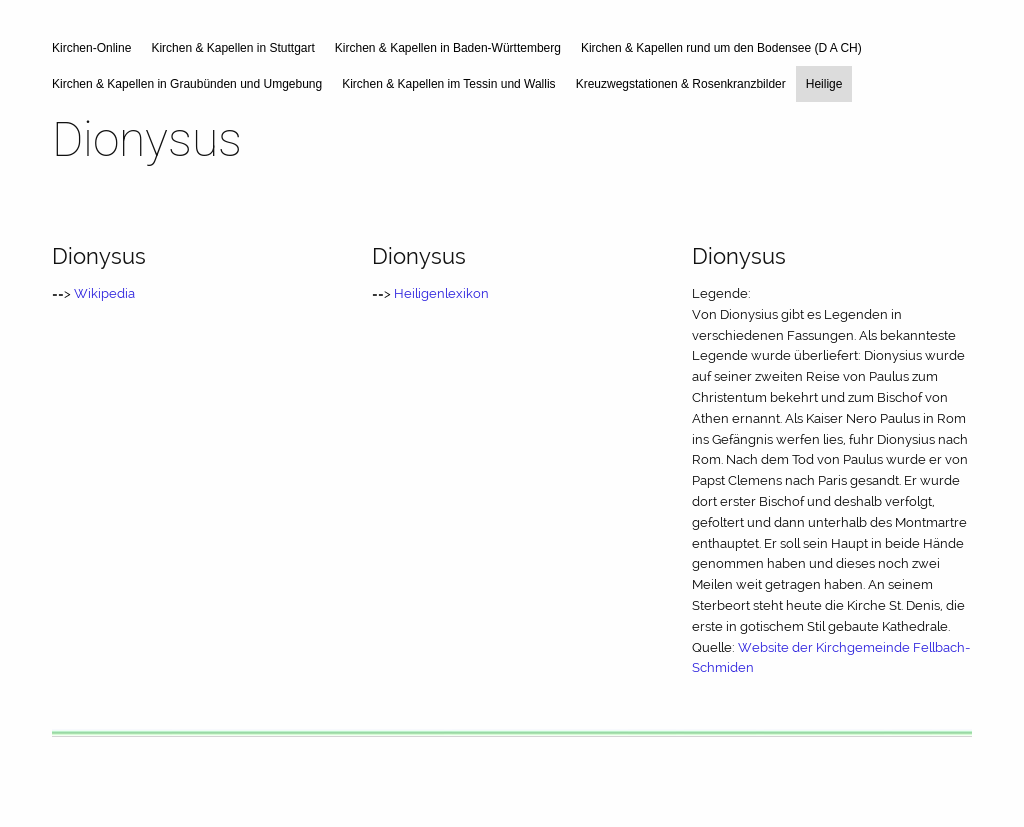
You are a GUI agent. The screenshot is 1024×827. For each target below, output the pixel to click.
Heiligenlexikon (441, 293)
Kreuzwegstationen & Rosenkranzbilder (681, 84)
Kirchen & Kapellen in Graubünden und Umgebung (187, 84)
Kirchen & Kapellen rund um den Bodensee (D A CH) (721, 48)
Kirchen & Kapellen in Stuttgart (232, 48)
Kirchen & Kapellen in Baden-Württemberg (448, 48)
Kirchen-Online (91, 48)
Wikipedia (104, 293)
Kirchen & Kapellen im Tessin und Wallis (448, 84)
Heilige (824, 84)
